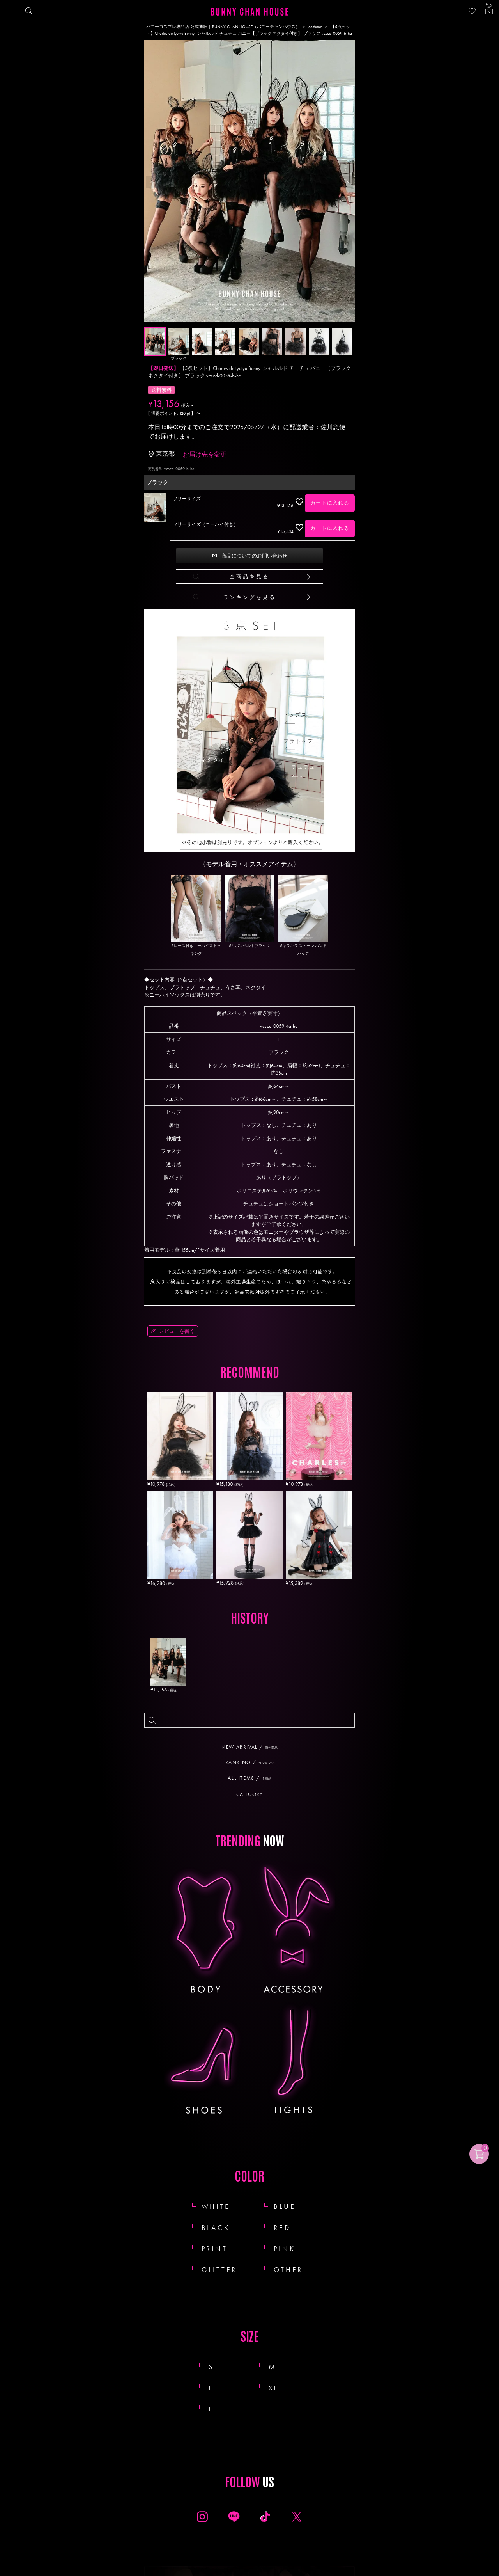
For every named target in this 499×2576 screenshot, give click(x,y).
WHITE (216, 2206)
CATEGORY (249, 1794)
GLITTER (219, 2269)
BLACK (216, 2227)
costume (315, 26)
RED (282, 2227)
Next (347, 182)
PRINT (215, 2248)
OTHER (288, 2269)
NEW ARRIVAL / (252, 1747)
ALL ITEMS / (252, 1778)
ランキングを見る (249, 597)
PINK (284, 2248)
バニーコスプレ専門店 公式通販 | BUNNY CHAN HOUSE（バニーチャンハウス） (223, 26)
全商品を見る (249, 576)
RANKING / (252, 1762)
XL (282, 2387)
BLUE (285, 2206)
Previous (151, 182)
